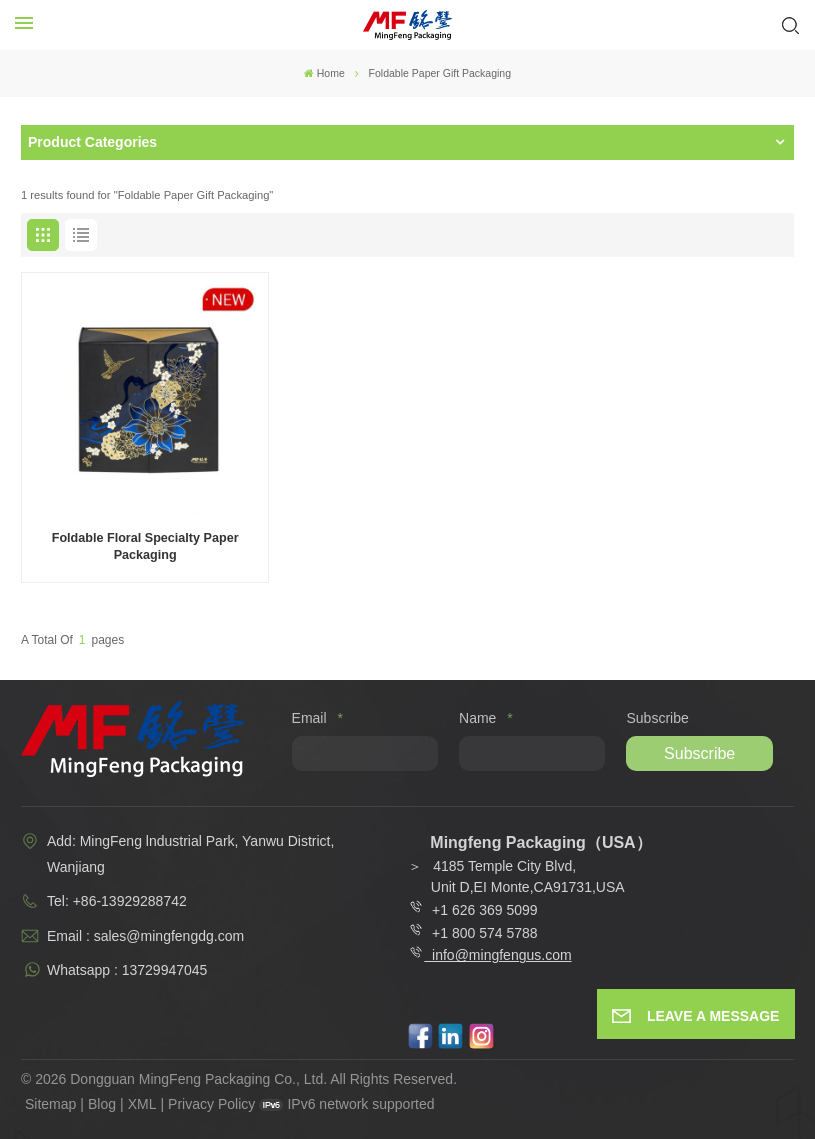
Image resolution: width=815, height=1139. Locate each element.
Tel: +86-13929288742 (117, 901)
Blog (102, 1104)
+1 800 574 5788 (480, 933)
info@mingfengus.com (502, 955)
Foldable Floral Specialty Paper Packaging (145, 546)
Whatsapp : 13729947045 (127, 970)
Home (324, 73)
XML (142, 1104)
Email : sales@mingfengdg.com (145, 936)
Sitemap (50, 1104)
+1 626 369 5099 (473, 910)
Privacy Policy (211, 1104)
